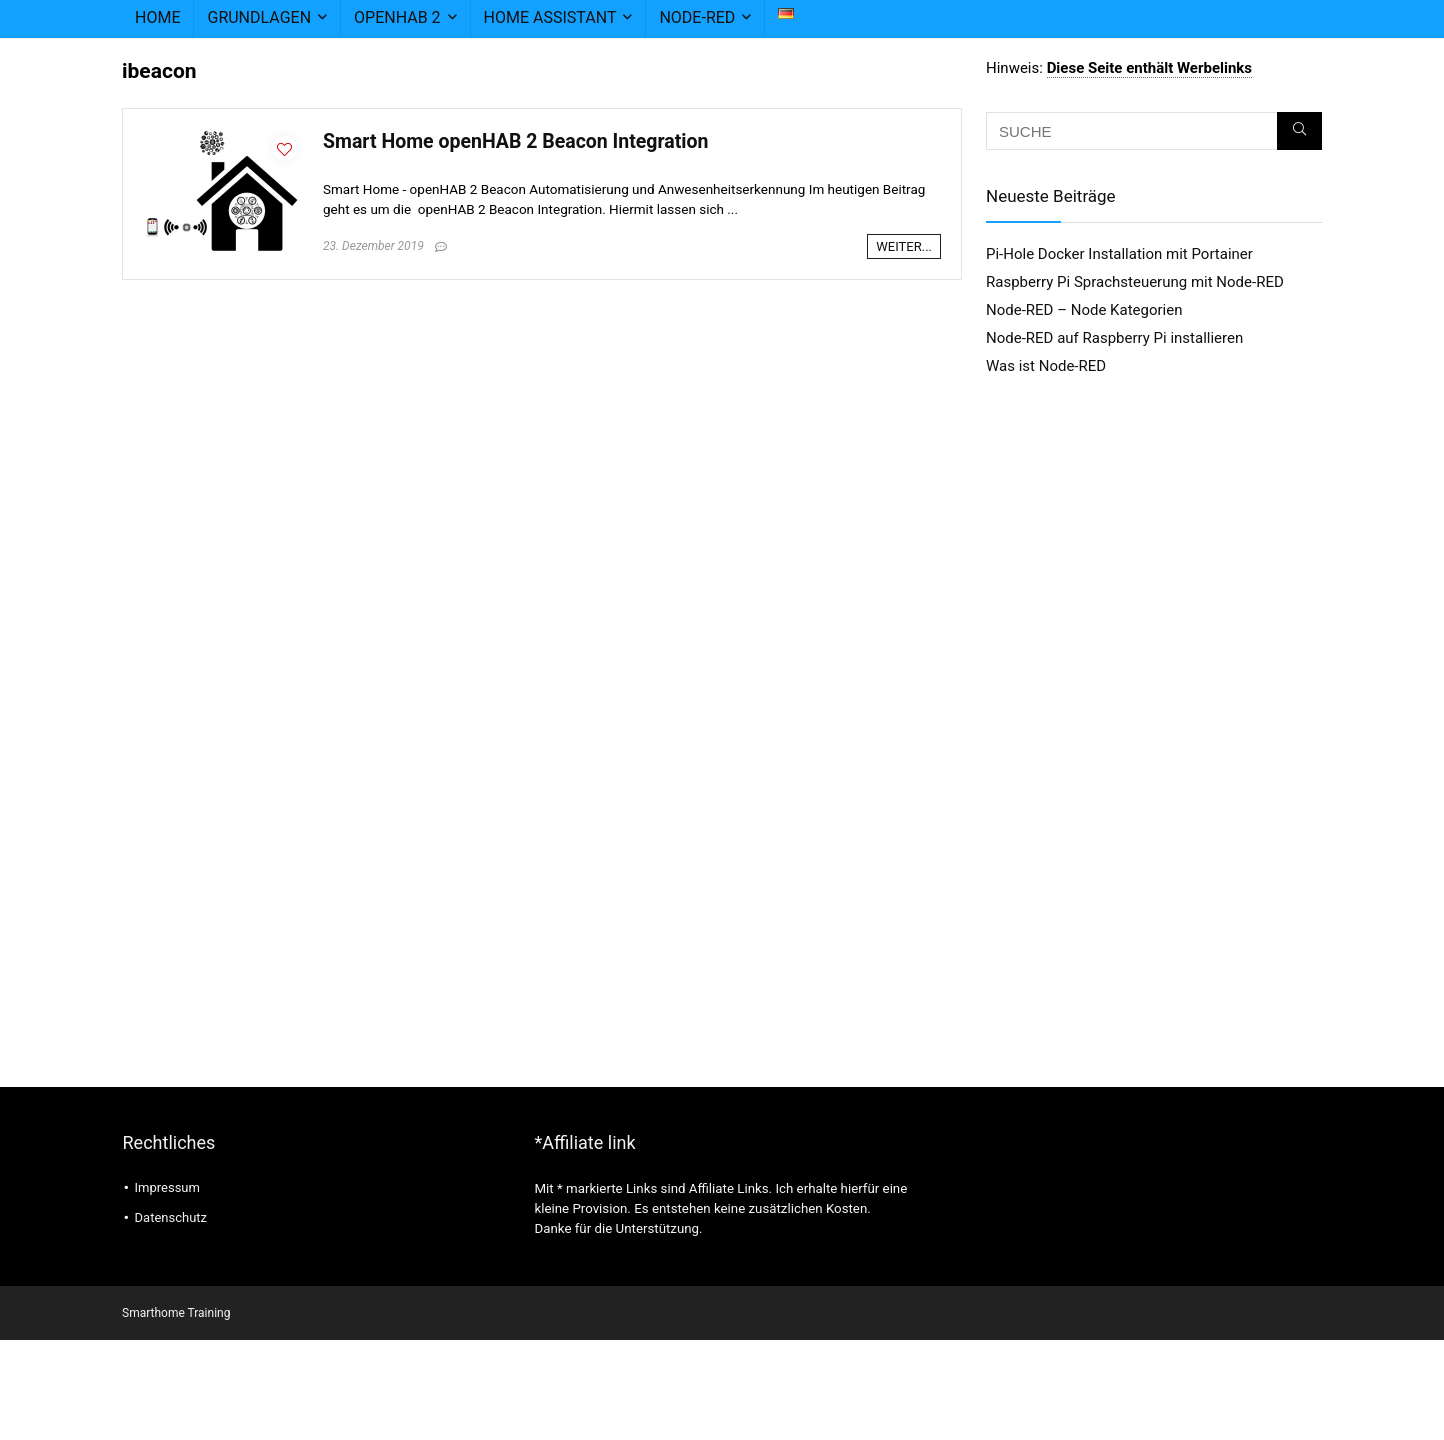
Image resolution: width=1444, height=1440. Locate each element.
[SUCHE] (1299, 131)
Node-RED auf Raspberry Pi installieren (1114, 338)
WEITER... (904, 246)
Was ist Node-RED (1046, 366)
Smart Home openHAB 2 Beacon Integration (515, 141)
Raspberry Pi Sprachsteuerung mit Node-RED (1135, 282)
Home (157, 17)
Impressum (167, 1187)
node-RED (697, 17)
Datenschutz (171, 1217)
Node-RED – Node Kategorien (1084, 310)
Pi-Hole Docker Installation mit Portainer (1119, 254)
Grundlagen (259, 17)
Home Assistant (550, 17)
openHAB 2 (397, 17)
